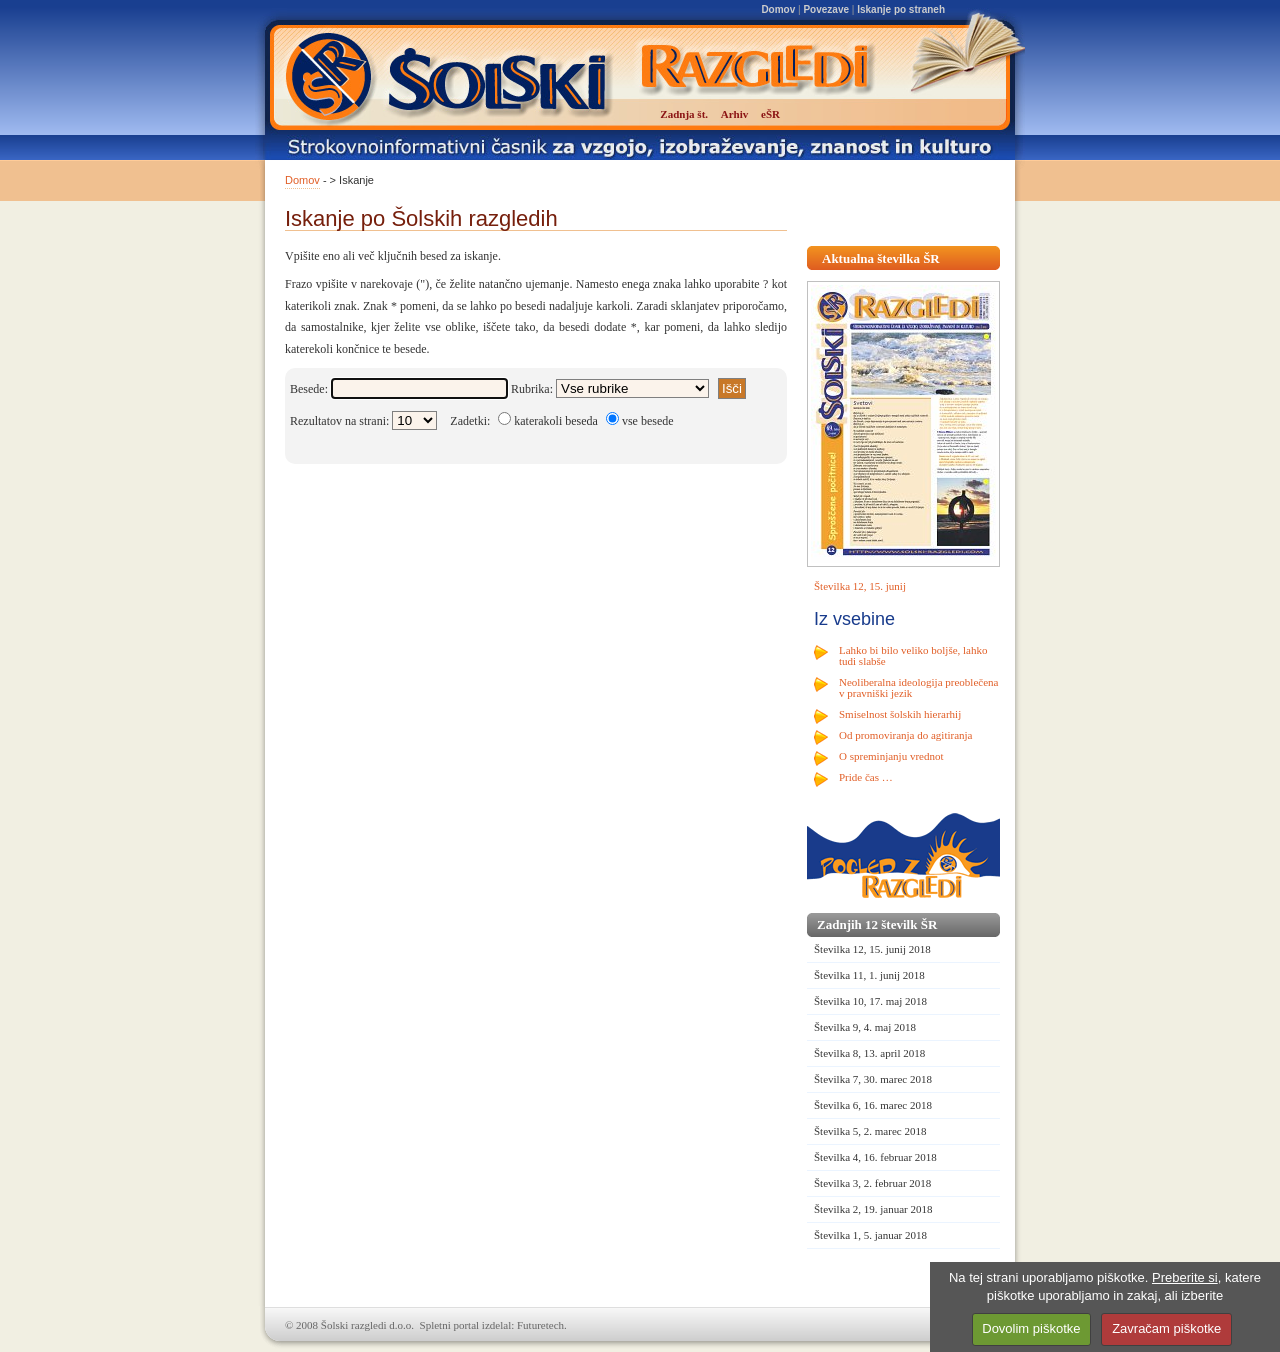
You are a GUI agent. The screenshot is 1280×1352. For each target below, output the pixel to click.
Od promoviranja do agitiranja (906, 735)
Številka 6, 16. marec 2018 (873, 1105)
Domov (778, 9)
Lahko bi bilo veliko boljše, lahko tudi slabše (913, 655)
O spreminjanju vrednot (891, 756)
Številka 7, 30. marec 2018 (873, 1079)
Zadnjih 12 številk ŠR (877, 924)
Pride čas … (866, 777)
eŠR (770, 114)
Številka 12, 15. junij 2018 (872, 949)
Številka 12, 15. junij (860, 586)
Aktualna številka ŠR (881, 258)
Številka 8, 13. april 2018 (869, 1053)
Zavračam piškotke (1166, 1328)
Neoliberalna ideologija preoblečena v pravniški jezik (918, 687)
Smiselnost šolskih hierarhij (900, 714)
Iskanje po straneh (901, 9)
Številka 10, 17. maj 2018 (870, 1001)
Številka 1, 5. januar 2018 (870, 1235)
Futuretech (540, 1325)
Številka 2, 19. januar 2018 (873, 1209)
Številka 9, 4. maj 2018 (865, 1027)
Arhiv (735, 114)
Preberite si (1185, 1277)
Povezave (826, 9)
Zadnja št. (684, 114)
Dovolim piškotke (1031, 1328)
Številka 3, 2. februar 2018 (872, 1183)
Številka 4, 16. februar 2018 (875, 1157)
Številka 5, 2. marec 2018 (870, 1131)
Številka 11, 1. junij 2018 (869, 975)
